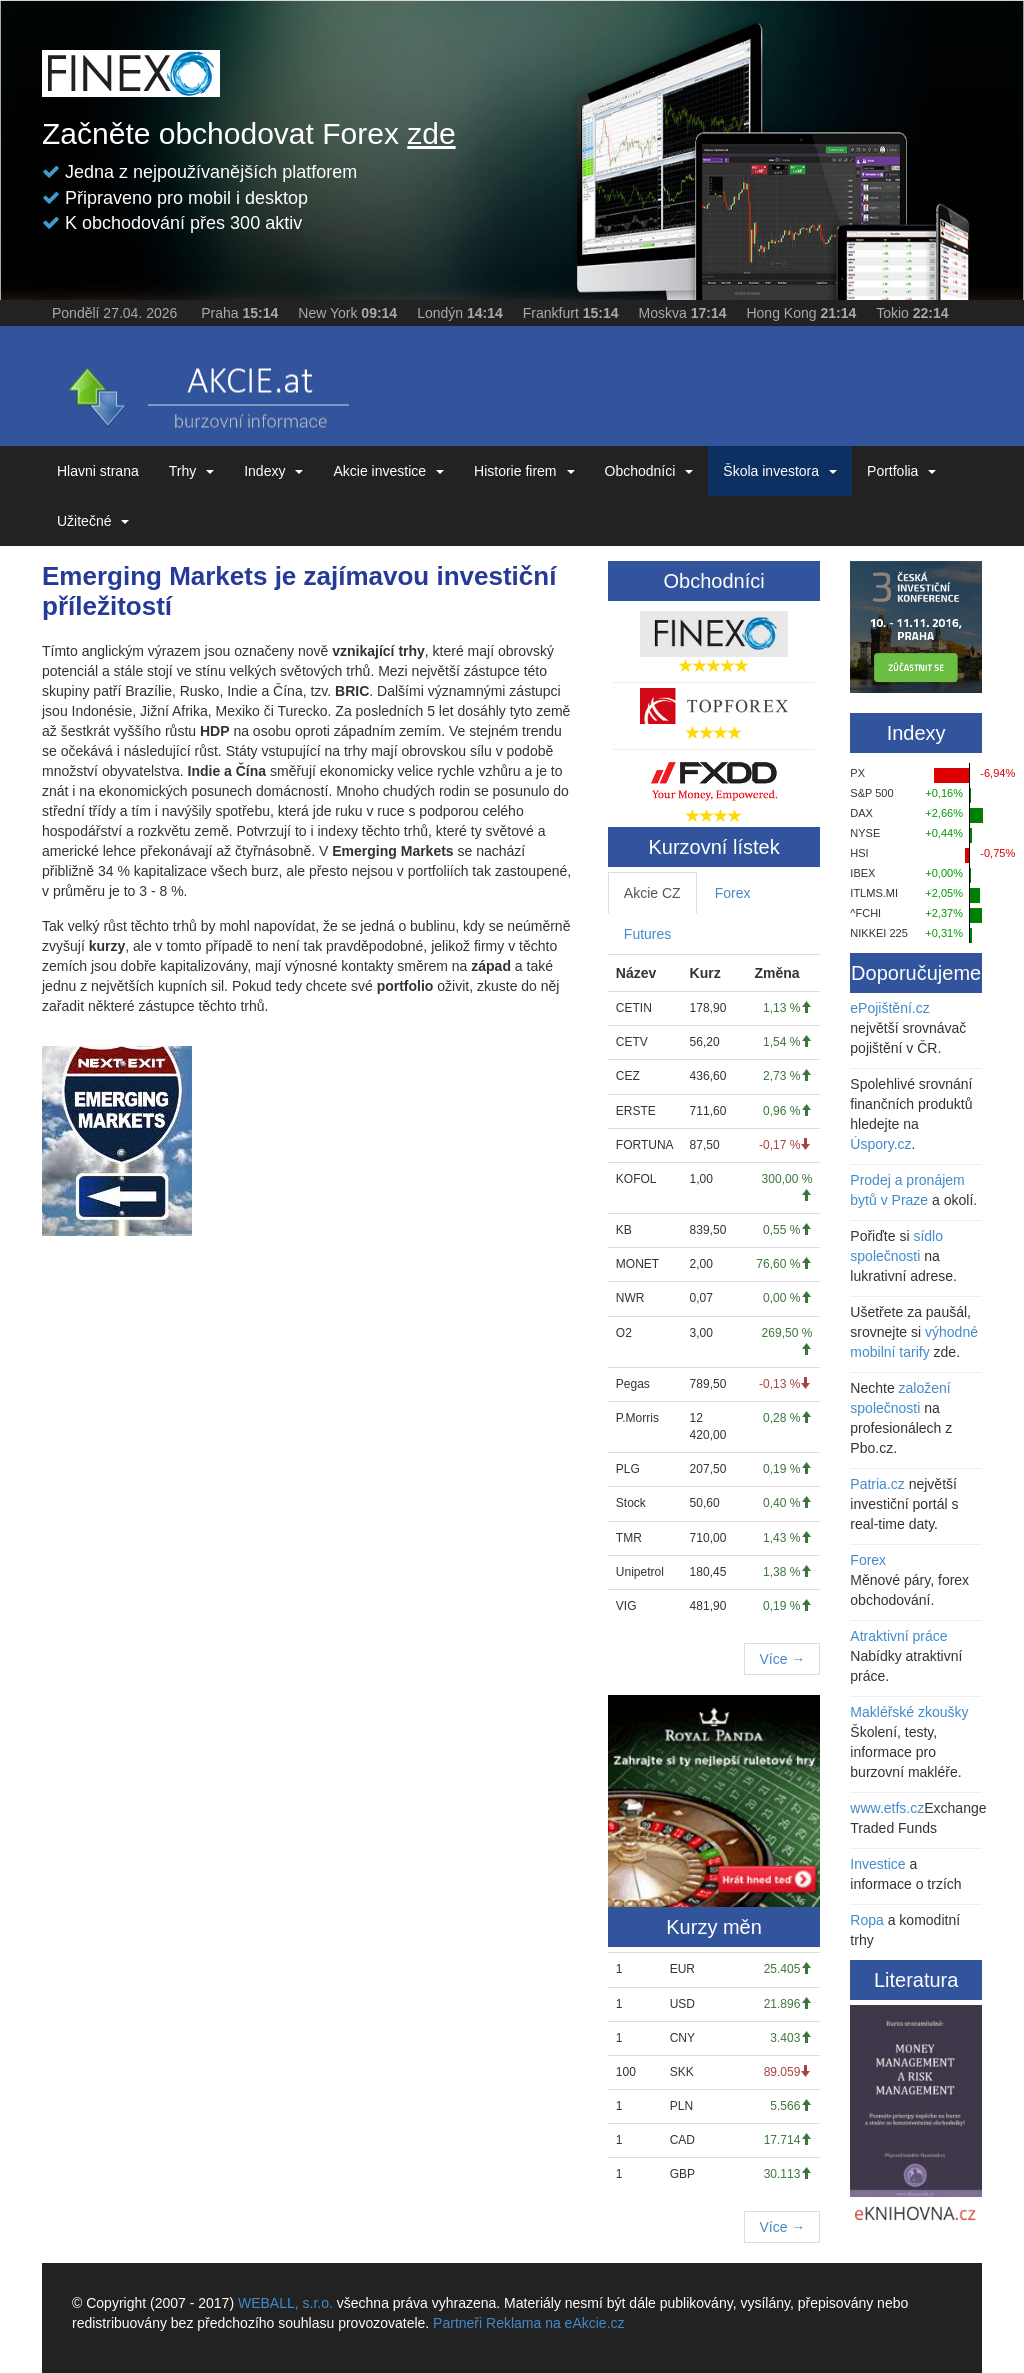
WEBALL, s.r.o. (285, 2303)
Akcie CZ (652, 893)
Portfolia (901, 471)
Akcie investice (388, 471)
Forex (733, 893)
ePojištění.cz (889, 1008)
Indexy (273, 471)
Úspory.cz (880, 1144)
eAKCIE (207, 391)
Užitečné (93, 521)
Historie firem (524, 471)
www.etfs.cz (887, 1808)
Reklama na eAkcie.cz (555, 2323)
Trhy (191, 471)
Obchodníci (649, 471)
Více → (782, 1659)
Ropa (866, 1920)
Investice (877, 1864)
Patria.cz (877, 1484)
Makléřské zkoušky (909, 1712)
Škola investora (780, 471)
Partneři (457, 2323)
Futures (647, 934)
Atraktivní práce (898, 1636)
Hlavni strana (98, 471)
